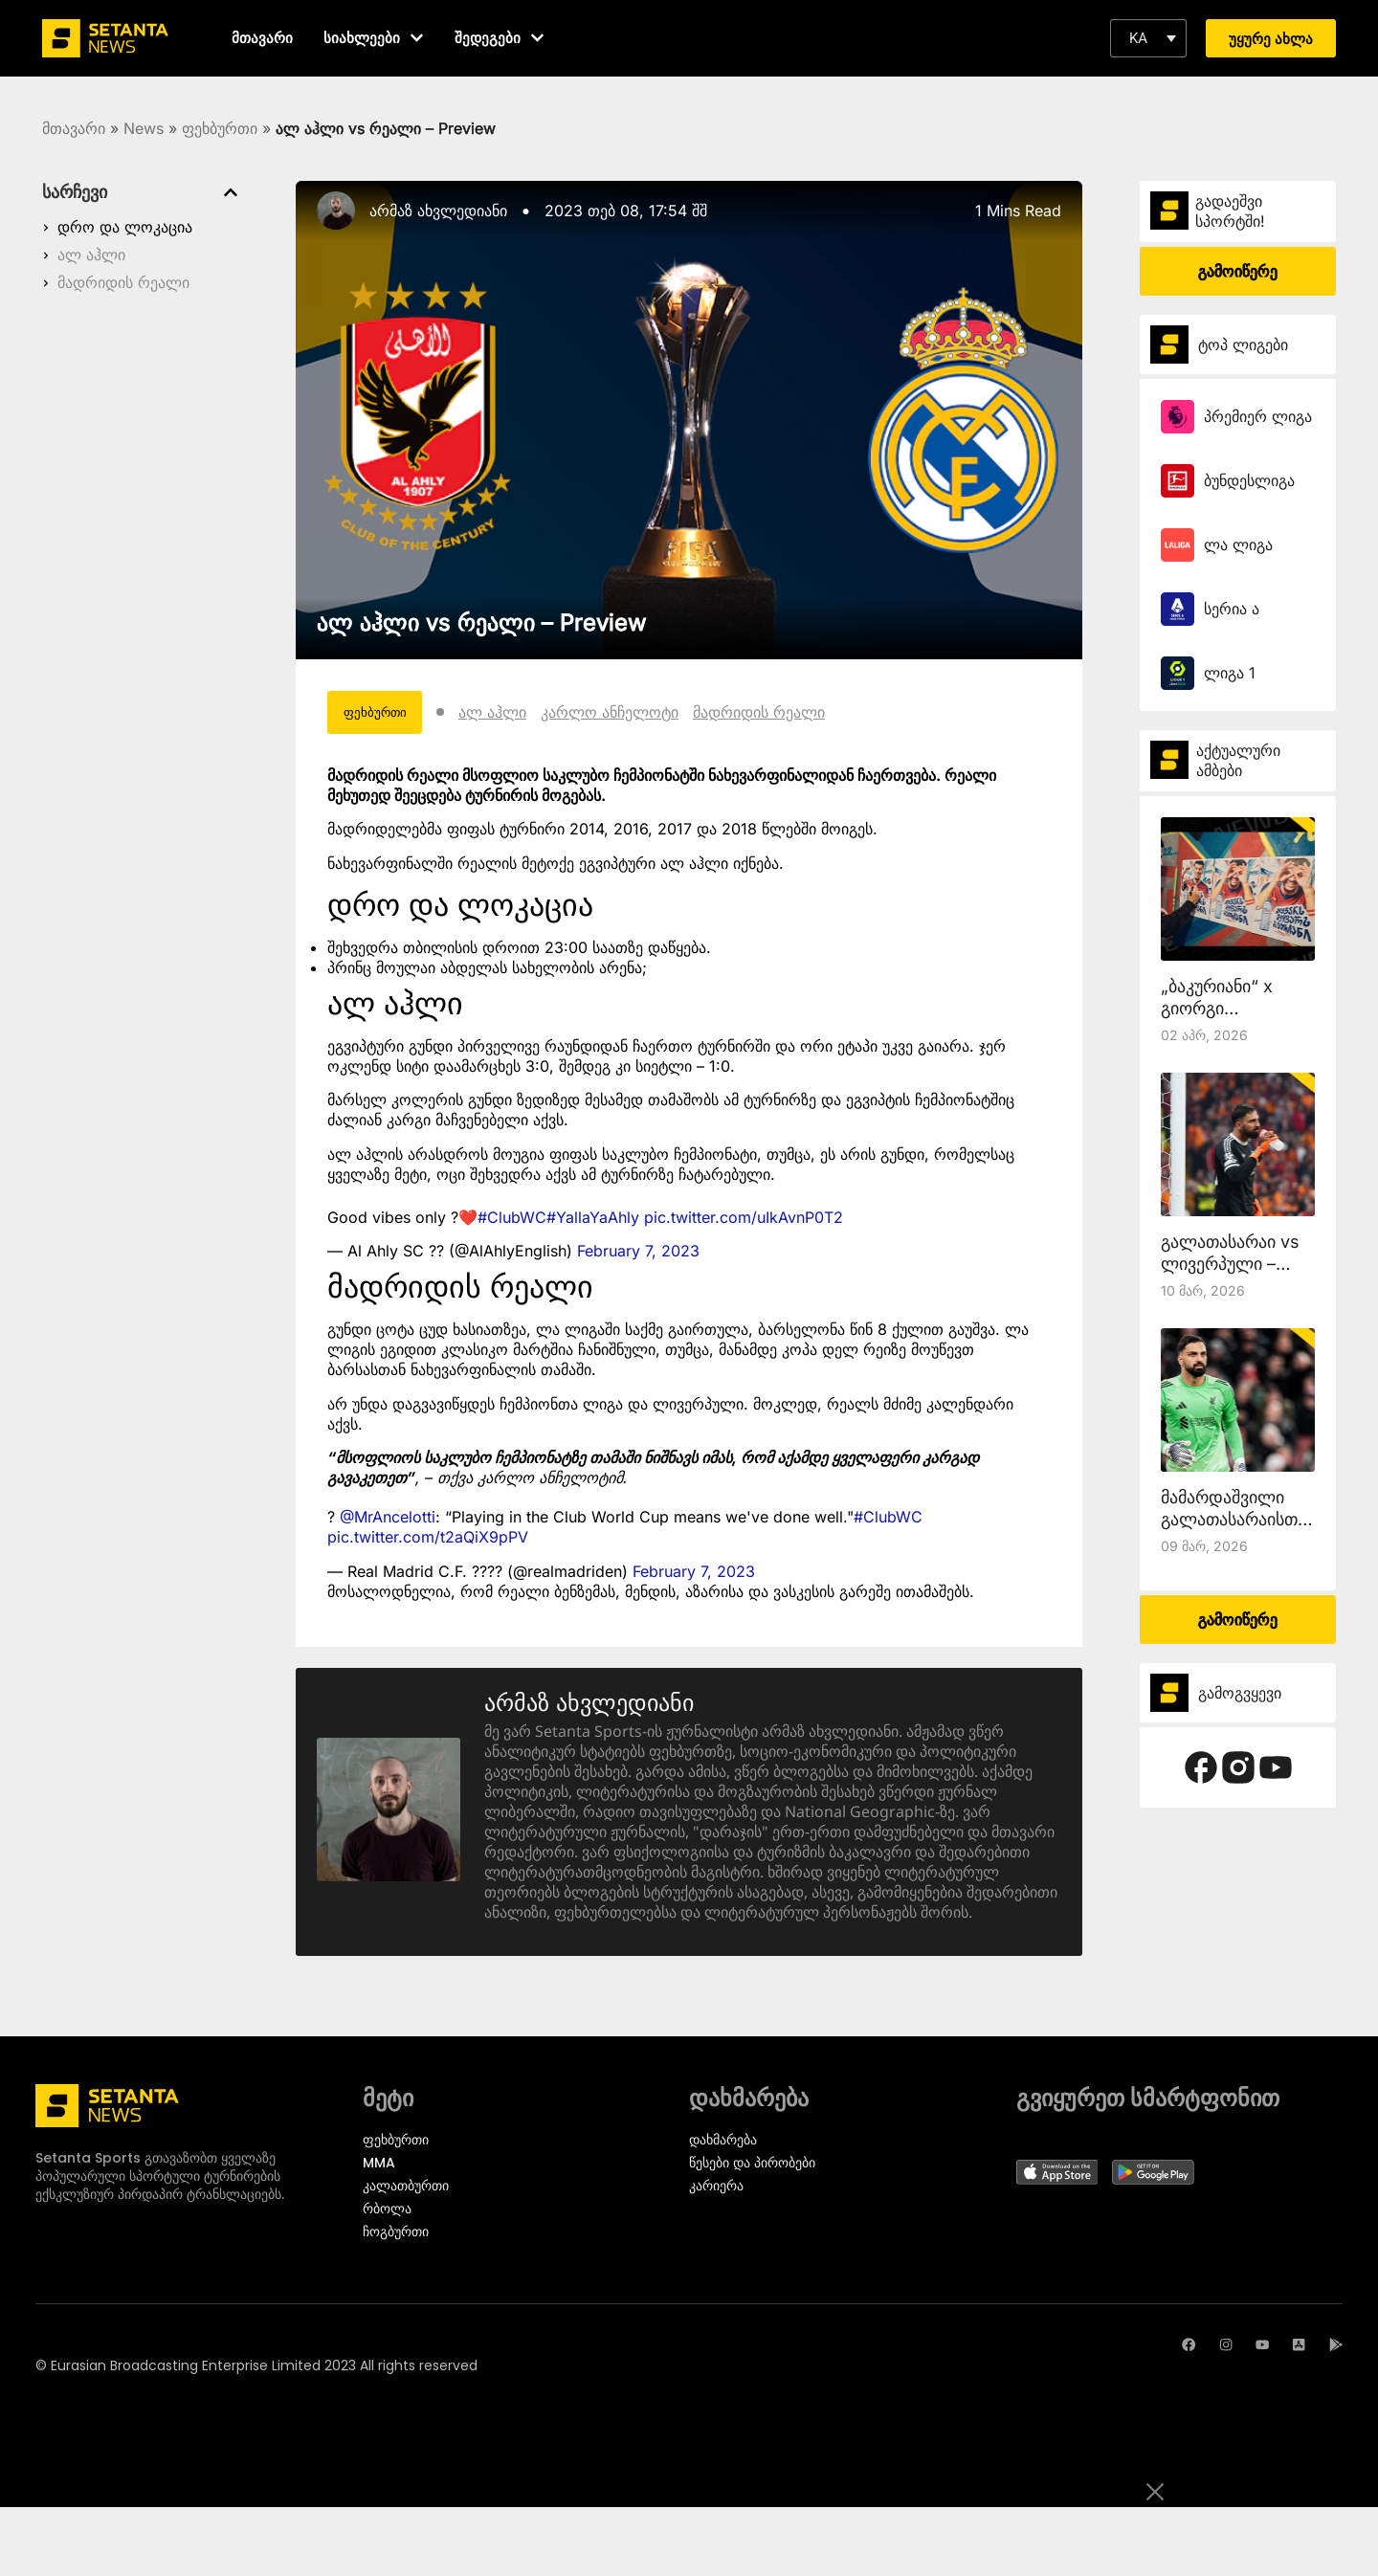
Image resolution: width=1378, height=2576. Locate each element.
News (143, 128)
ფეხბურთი (219, 128)
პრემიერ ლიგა (1258, 416)
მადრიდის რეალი (123, 282)
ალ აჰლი (91, 254)
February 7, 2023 (638, 1257)
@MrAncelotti (387, 1523)
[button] (1148, 38)
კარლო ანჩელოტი (642, 714)
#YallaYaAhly (592, 1222)
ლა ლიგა (1238, 544)
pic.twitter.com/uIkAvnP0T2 (743, 1222)
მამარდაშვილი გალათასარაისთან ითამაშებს (1238, 1519)
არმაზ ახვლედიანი (438, 210)
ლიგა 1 (1230, 672)
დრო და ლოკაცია (124, 226)
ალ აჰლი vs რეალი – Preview (482, 622)
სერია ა (1231, 608)
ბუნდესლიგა (1249, 480)
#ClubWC (512, 1222)
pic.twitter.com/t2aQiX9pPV (427, 1543)
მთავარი (73, 128)
